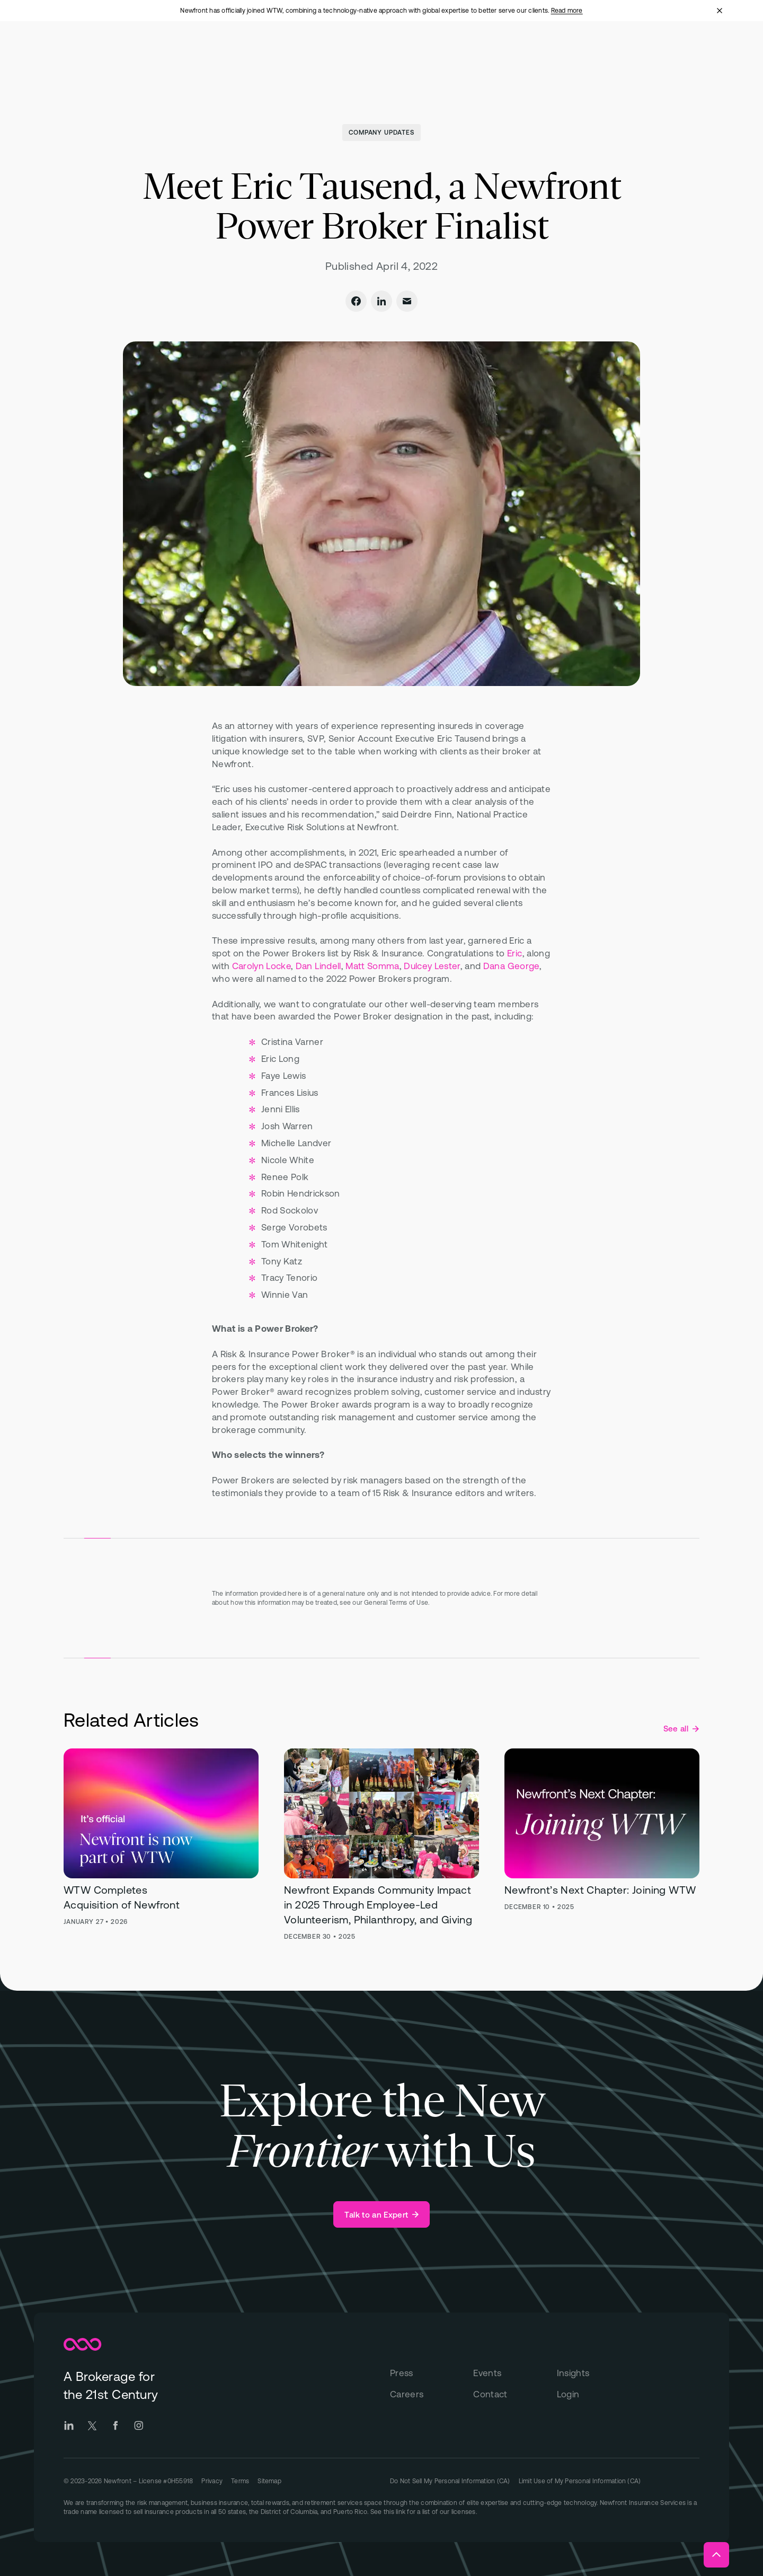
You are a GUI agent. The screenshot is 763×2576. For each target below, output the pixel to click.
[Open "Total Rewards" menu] (318, 51)
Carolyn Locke (261, 966)
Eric (514, 953)
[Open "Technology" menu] (398, 51)
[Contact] (514, 2394)
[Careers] (431, 2394)
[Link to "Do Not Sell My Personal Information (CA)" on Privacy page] (450, 2480)
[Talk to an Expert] (381, 2214)
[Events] (514, 2373)
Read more (567, 10)
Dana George (511, 966)
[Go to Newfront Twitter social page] (92, 2425)
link (400, 2512)
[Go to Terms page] (240, 2480)
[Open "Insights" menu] (520, 51)
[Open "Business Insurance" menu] (224, 51)
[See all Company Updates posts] (681, 1729)
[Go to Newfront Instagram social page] (139, 2425)
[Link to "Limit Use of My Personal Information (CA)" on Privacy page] (580, 2480)
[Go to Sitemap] (269, 2480)
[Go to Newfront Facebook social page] (115, 2425)
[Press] (431, 2373)
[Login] (598, 2394)
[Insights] (598, 2373)
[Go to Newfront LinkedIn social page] (69, 2425)
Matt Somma (372, 966)
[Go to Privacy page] (212, 2480)
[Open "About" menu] (463, 51)
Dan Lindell (318, 966)
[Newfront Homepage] (92, 51)
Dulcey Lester (432, 966)
